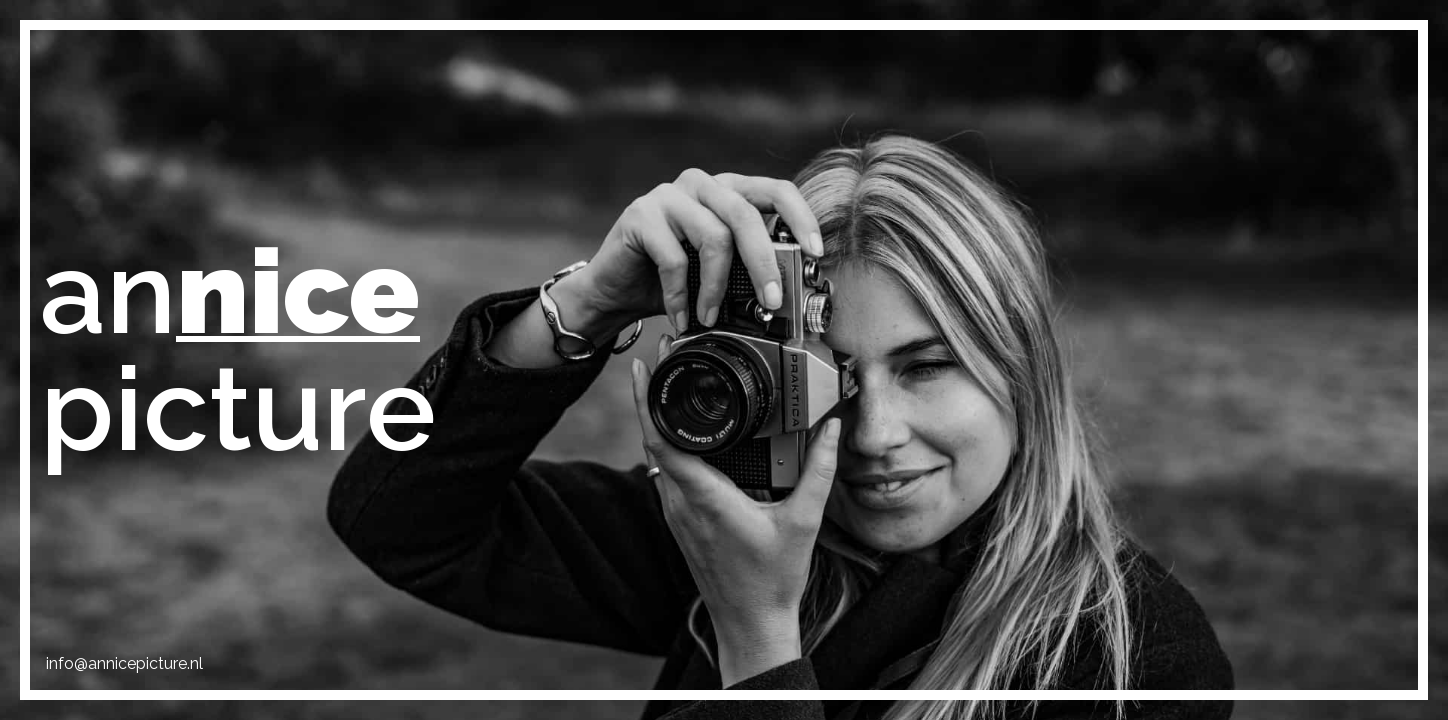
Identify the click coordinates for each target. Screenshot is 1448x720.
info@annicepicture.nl (124, 663)
